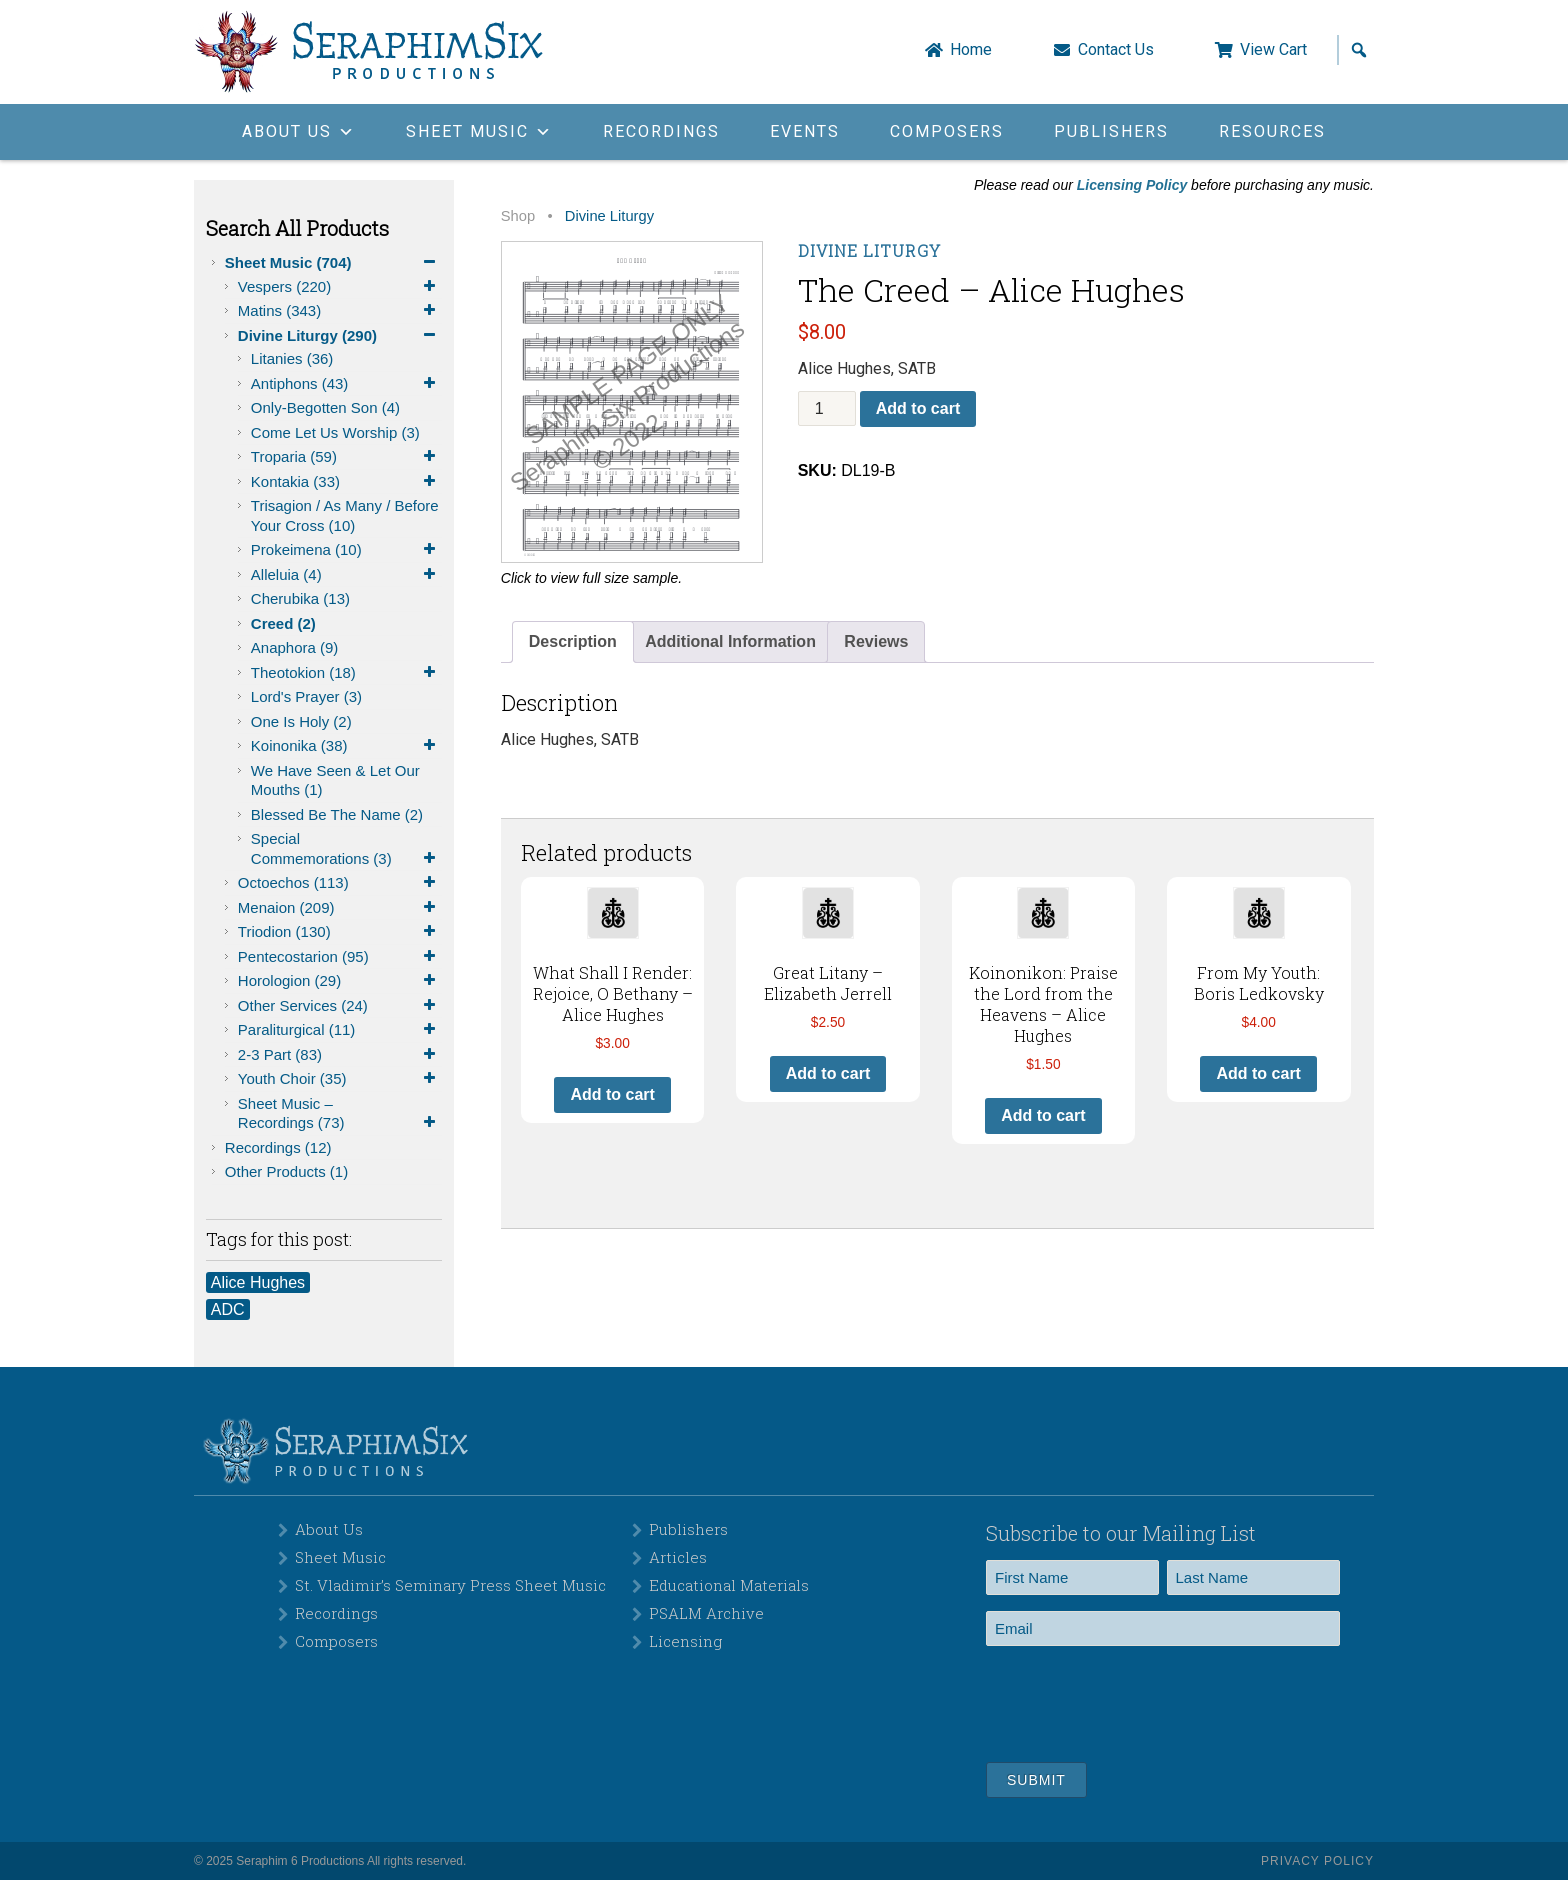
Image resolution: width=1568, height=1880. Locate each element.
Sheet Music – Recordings (340, 1114)
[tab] (573, 642)
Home (971, 50)
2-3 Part (340, 1055)
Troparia (346, 457)
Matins (340, 311)
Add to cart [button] (612, 1094)
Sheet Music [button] (479, 131)
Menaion (340, 908)
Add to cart (918, 408)
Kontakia (346, 482)
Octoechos (340, 883)
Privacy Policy (1317, 1861)
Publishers (1111, 131)
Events (805, 131)
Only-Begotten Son (325, 407)
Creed (283, 623)
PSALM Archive (706, 1613)
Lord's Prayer (306, 696)
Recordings (661, 131)
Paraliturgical (340, 1030)
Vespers (340, 287)
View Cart (1273, 50)
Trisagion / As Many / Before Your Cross (345, 515)
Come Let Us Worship (335, 432)
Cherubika (300, 598)
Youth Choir (340, 1079)
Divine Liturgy (340, 336)
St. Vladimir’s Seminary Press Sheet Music (450, 1585)
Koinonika (346, 746)
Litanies (292, 358)
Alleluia (346, 575)
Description (573, 641)
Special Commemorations (346, 849)
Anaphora (295, 647)
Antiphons (346, 384)
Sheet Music (333, 263)
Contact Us (1116, 50)
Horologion (340, 981)
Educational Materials (729, 1585)
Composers (947, 131)
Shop (518, 216)
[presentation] (1138, 1701)
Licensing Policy (1132, 185)
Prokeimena (346, 550)
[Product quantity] (827, 408)
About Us (329, 1529)
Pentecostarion (340, 957)
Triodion (340, 932)
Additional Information (730, 641)
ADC (228, 1309)
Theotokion (346, 673)
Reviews (876, 641)
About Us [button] (299, 131)
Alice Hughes (258, 1282)
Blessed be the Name (337, 814)
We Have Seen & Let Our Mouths (335, 780)
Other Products (286, 1171)
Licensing (685, 1641)
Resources (1272, 131)
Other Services (340, 1006)
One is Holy (301, 721)
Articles (678, 1557)
